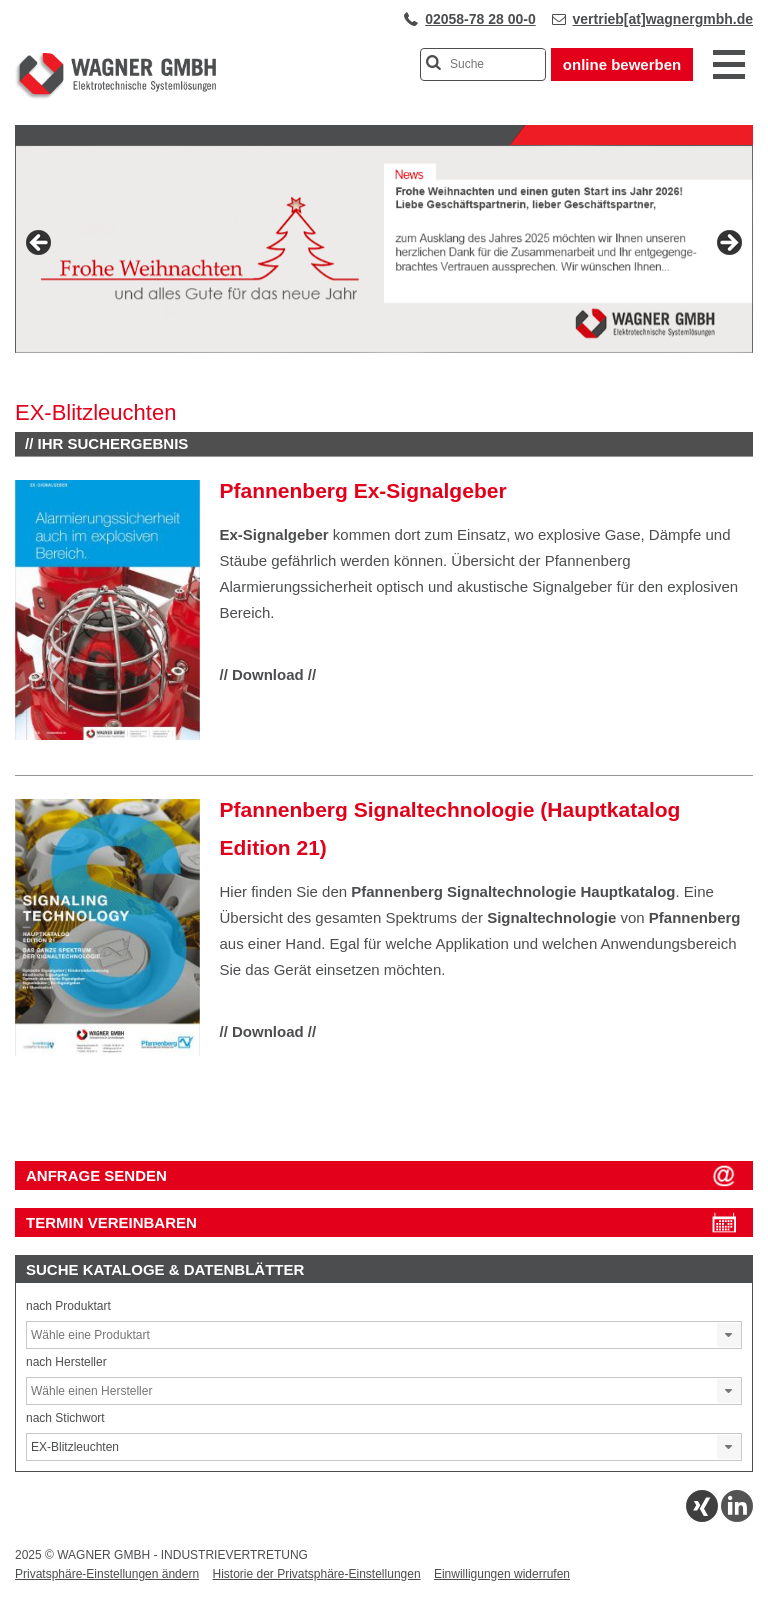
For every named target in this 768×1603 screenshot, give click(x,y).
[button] (729, 1335)
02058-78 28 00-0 (480, 19)
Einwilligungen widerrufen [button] (502, 1574)
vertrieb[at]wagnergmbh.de (663, 19)
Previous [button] (40, 244)
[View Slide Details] (384, 249)
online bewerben (622, 64)
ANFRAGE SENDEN (96, 1175)
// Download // (268, 674)
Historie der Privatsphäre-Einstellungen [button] (316, 1574)
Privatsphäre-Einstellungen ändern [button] (107, 1574)
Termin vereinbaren (111, 1222)
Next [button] (728, 244)
